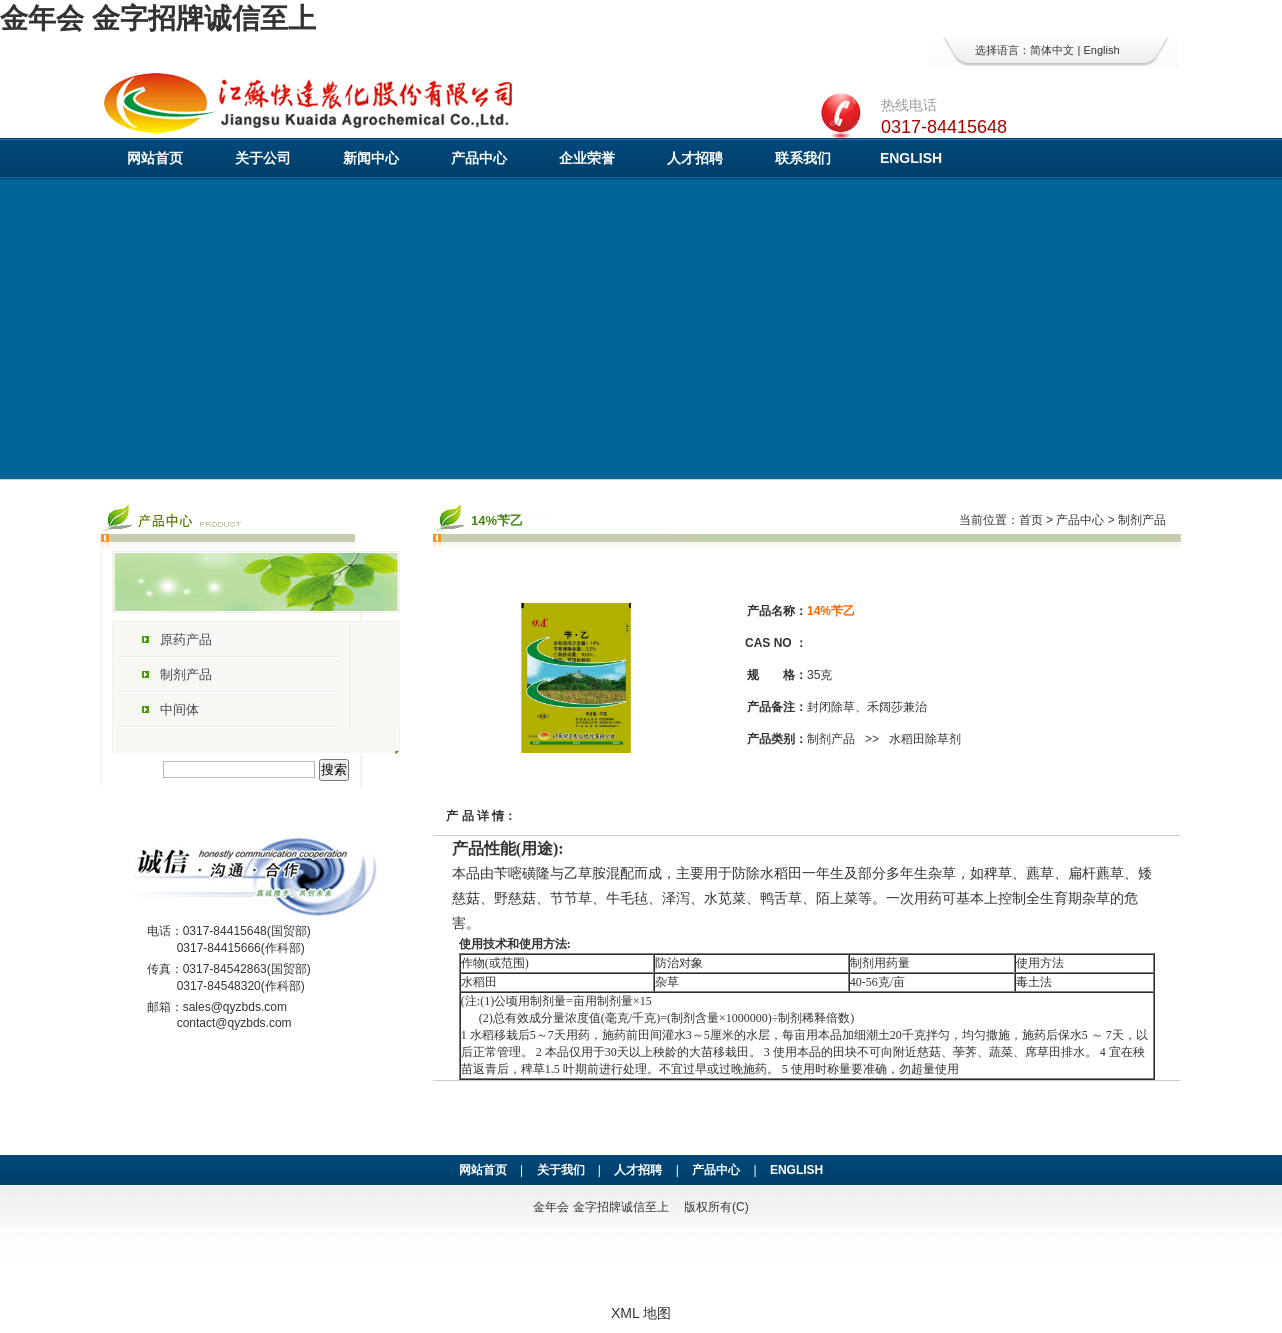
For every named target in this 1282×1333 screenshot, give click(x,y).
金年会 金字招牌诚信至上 (158, 18)
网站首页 (155, 158)
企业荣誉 (587, 158)
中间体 (179, 709)
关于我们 (561, 1170)
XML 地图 (641, 1313)
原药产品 (186, 639)
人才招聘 (695, 158)
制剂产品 (186, 674)
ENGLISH (911, 158)
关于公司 (263, 158)
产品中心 (479, 158)
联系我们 (803, 158)
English (1101, 50)
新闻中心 (371, 158)
